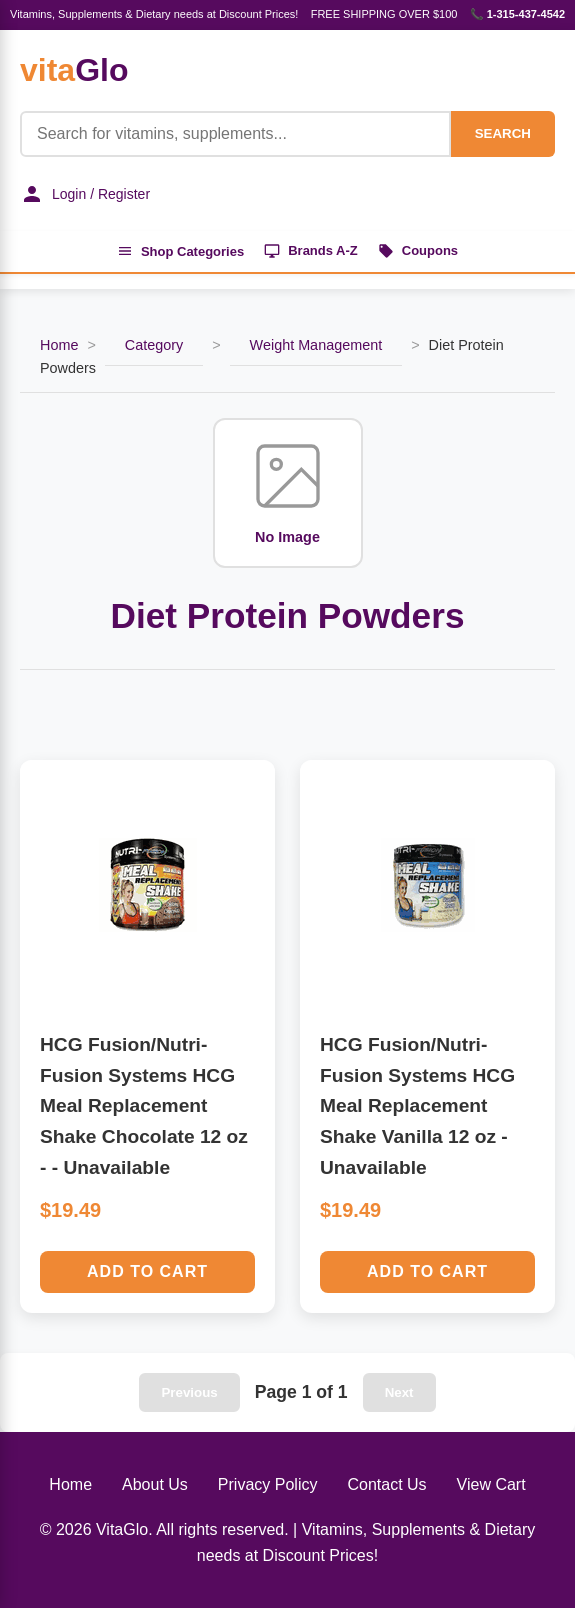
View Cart (491, 1484)
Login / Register (85, 194)
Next (399, 1392)
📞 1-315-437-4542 (517, 14)
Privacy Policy (268, 1484)
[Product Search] (235, 134)
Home (59, 345)
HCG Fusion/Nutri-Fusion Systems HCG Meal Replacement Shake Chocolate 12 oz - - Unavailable (144, 1106)
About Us (155, 1484)
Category (154, 345)
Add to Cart (147, 1271)
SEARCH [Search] (503, 133)
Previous (189, 1392)
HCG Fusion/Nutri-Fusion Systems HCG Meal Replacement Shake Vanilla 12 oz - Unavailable (417, 1106)
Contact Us (386, 1484)
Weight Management (316, 345)
